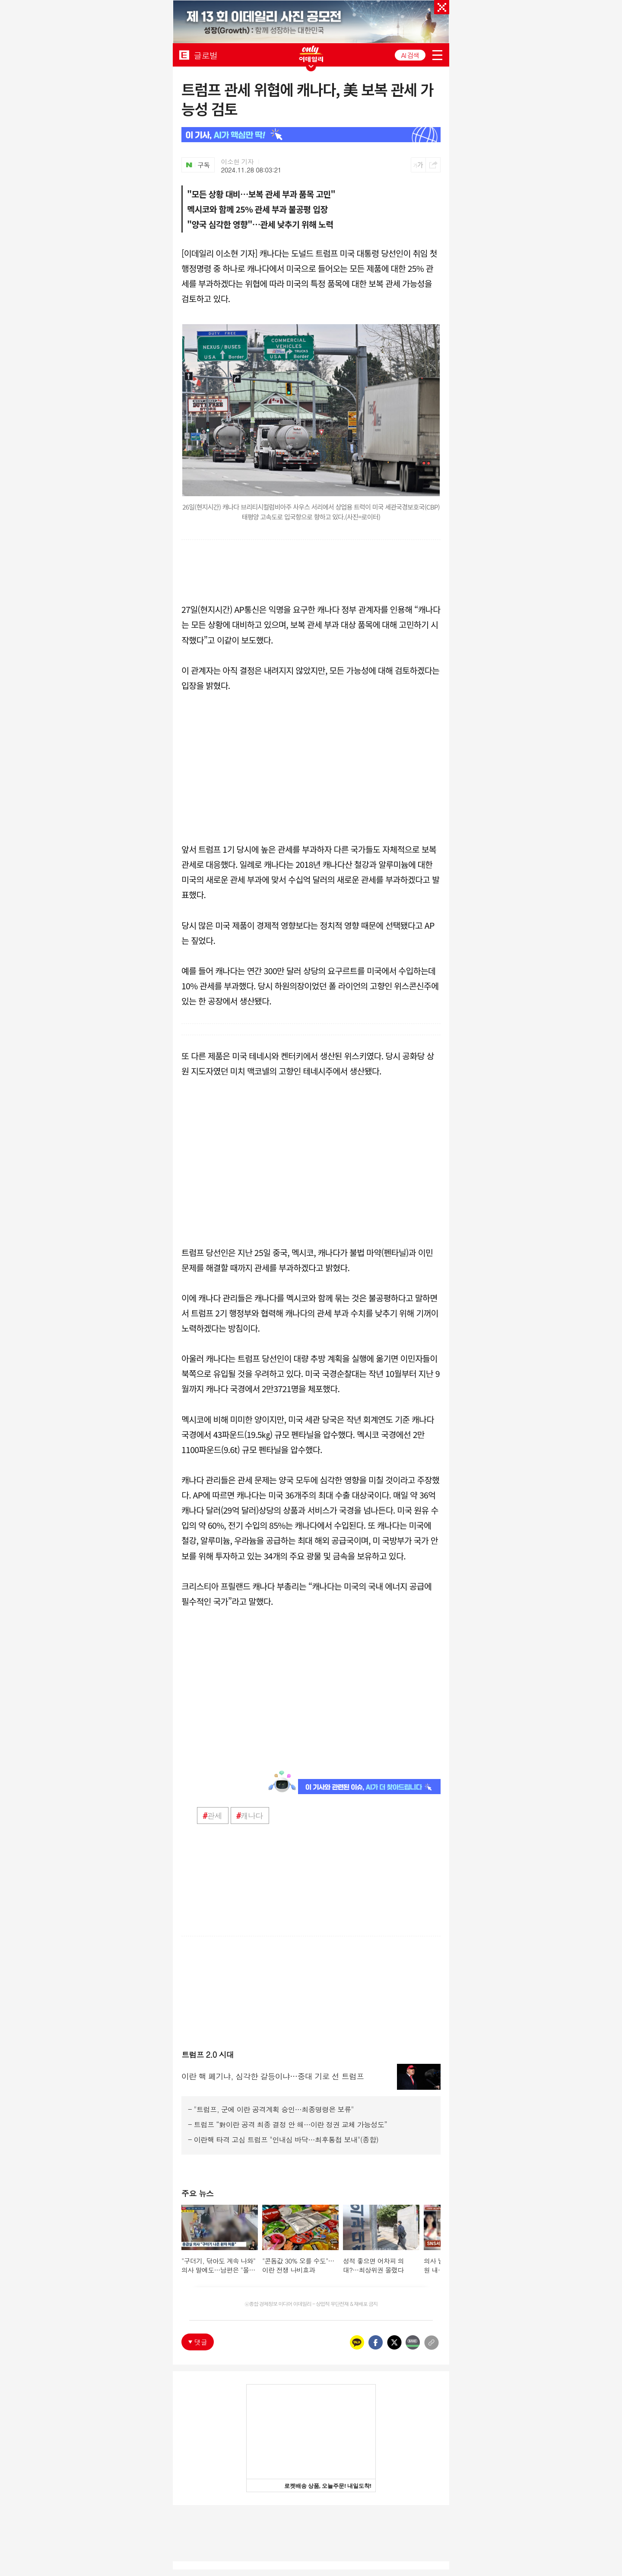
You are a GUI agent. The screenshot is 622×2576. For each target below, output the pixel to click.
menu (437, 55)
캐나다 (249, 1815)
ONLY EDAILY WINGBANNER (311, 53)
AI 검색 (410, 55)
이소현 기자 (237, 161)
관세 (212, 1815)
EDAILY (184, 55)
